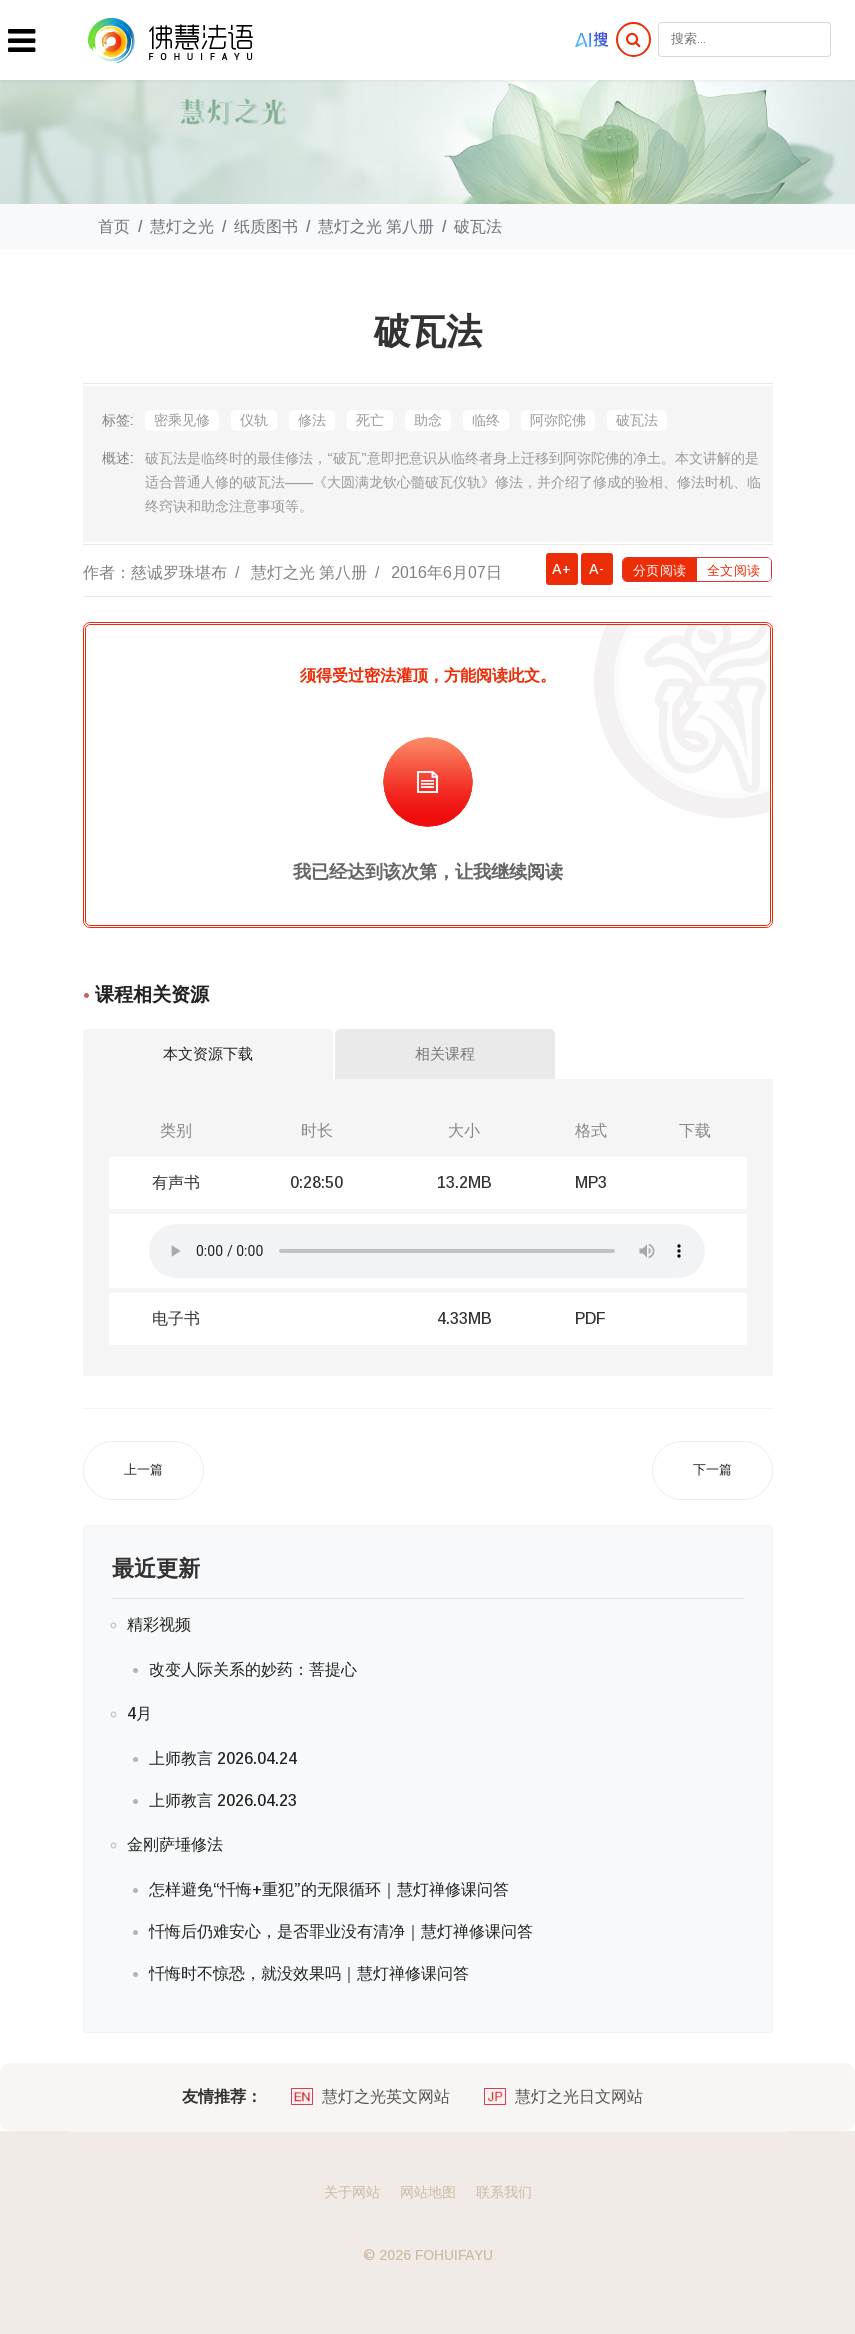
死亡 (370, 420)
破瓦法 (637, 420)
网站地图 (428, 2192)
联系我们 (504, 2192)
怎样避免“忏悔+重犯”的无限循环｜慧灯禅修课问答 (329, 1889)
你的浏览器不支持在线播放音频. (427, 1251)
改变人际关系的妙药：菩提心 (253, 1669)
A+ (561, 569)
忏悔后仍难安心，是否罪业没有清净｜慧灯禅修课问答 (341, 1931)
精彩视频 (159, 1624)
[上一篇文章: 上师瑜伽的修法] (143, 1470)
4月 (139, 1713)
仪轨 (254, 420)
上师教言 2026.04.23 (223, 1800)
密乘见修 (182, 420)
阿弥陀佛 (558, 420)
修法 (312, 420)
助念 (428, 420)
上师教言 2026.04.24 (223, 1758)
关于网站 (352, 2192)
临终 (486, 420)
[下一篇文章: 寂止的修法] (712, 1470)
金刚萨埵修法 (175, 1844)
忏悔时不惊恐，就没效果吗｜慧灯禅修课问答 (309, 1973)
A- (596, 569)
